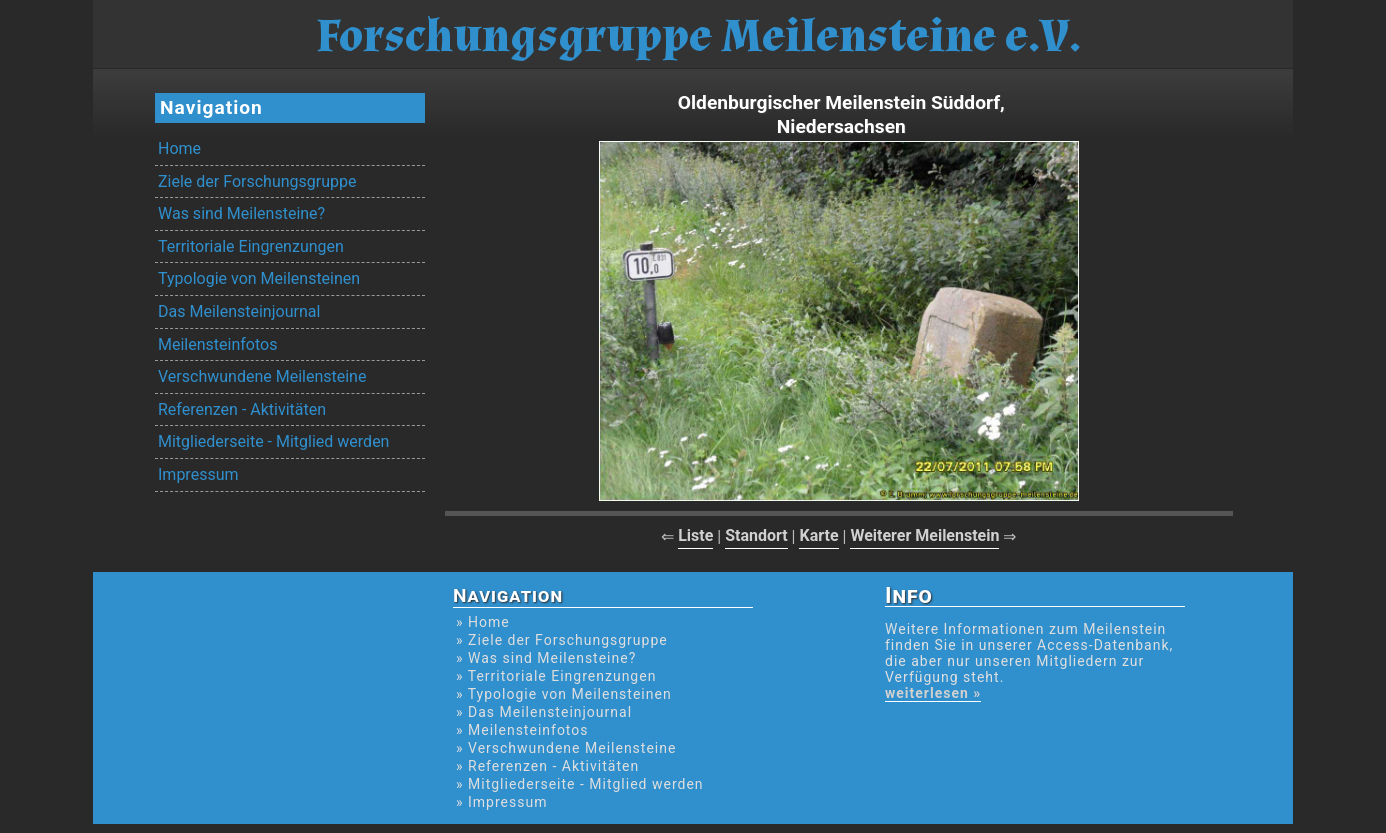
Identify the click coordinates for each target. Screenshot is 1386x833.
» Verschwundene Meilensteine (566, 748)
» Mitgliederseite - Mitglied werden (580, 784)
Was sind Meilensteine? (241, 213)
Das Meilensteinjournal (239, 311)
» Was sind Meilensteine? (546, 658)
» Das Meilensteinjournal (544, 712)
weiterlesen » (933, 693)
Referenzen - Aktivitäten (242, 409)
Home (179, 148)
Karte (818, 535)
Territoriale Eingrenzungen (251, 246)
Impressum (198, 474)
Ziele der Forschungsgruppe (257, 181)
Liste (695, 535)
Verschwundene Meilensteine (262, 376)
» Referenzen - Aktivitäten (547, 766)
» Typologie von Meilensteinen (564, 694)
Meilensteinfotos (217, 344)
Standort (756, 535)
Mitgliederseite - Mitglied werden (273, 441)
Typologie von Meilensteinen (259, 278)
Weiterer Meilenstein (924, 535)
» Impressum (501, 802)
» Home (483, 622)
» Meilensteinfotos (522, 730)
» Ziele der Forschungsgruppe (562, 640)
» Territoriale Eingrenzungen (556, 676)
